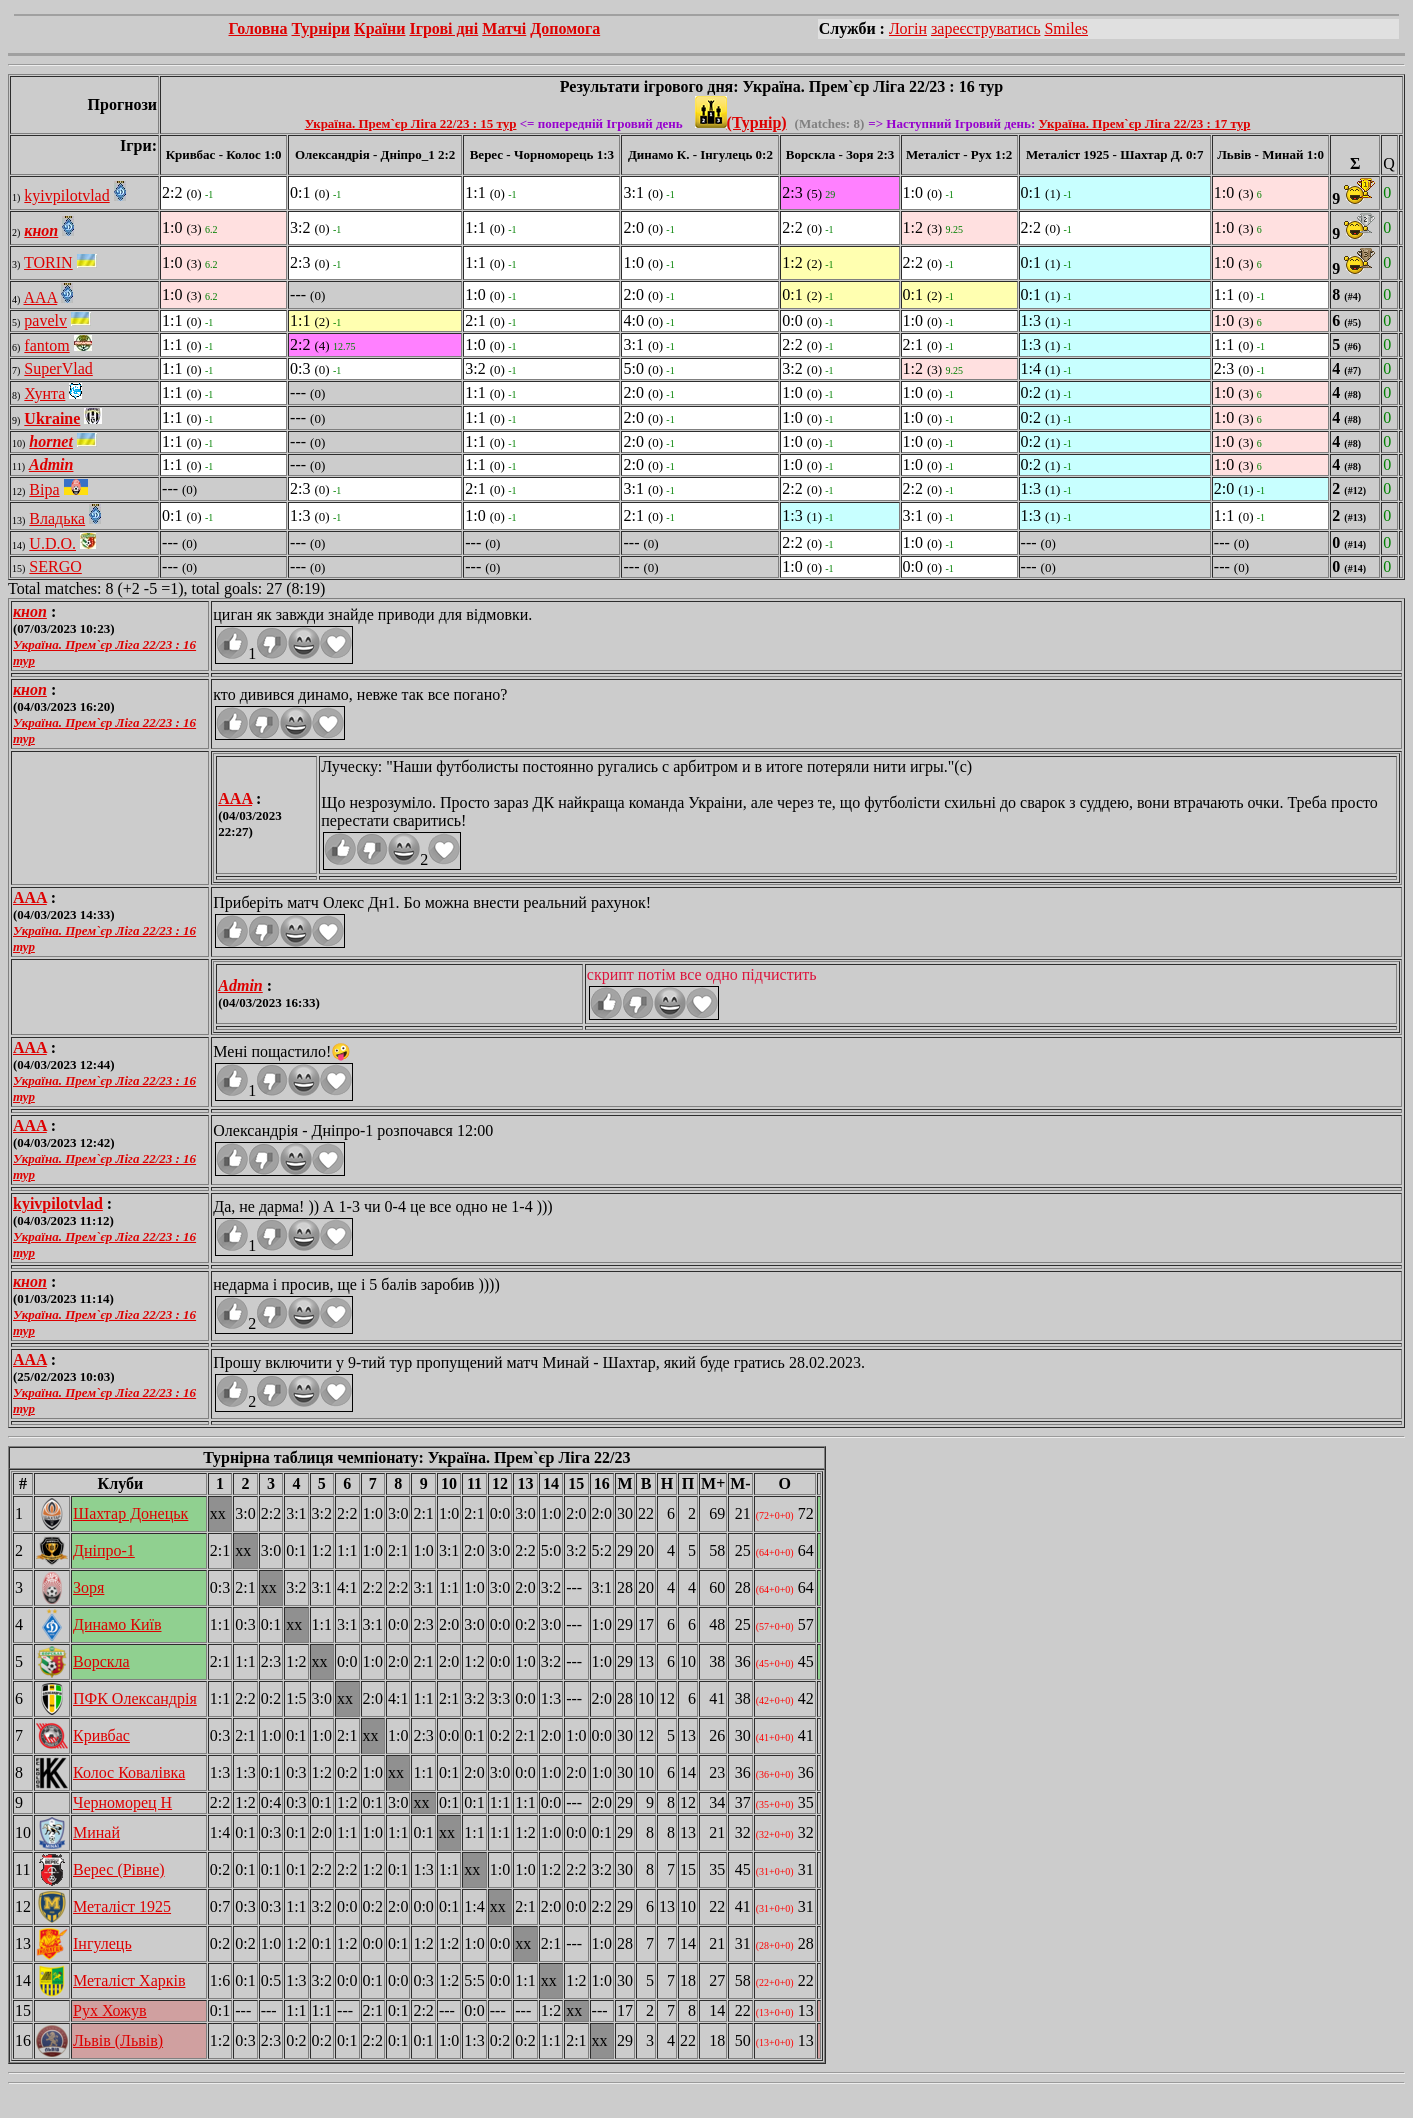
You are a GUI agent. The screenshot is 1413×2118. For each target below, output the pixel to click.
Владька (57, 518)
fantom (46, 345)
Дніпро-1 (104, 1550)
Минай (96, 1832)
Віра (44, 489)
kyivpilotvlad (66, 195)
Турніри (320, 28)
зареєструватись (985, 28)
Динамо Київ (117, 1624)
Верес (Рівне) (119, 1869)
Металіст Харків (129, 1980)
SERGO (55, 566)
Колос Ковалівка (129, 1772)
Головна (257, 28)
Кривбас (101, 1735)
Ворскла (101, 1661)
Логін (908, 28)
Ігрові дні (443, 28)
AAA (40, 297)
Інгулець (102, 1943)
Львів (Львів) (118, 2040)
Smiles (1066, 28)
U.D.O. (52, 543)
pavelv (45, 320)
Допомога (565, 28)
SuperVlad (58, 368)
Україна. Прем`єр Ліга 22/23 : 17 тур (1145, 123)
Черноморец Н (122, 1802)
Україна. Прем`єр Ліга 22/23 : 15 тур (411, 123)
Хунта (44, 393)
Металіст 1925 (122, 1906)
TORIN (48, 262)
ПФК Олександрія (135, 1698)
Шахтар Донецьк (130, 1513)
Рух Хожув (110, 2010)
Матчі (504, 28)
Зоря (88, 1587)
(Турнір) (741, 122)
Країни (379, 28)
